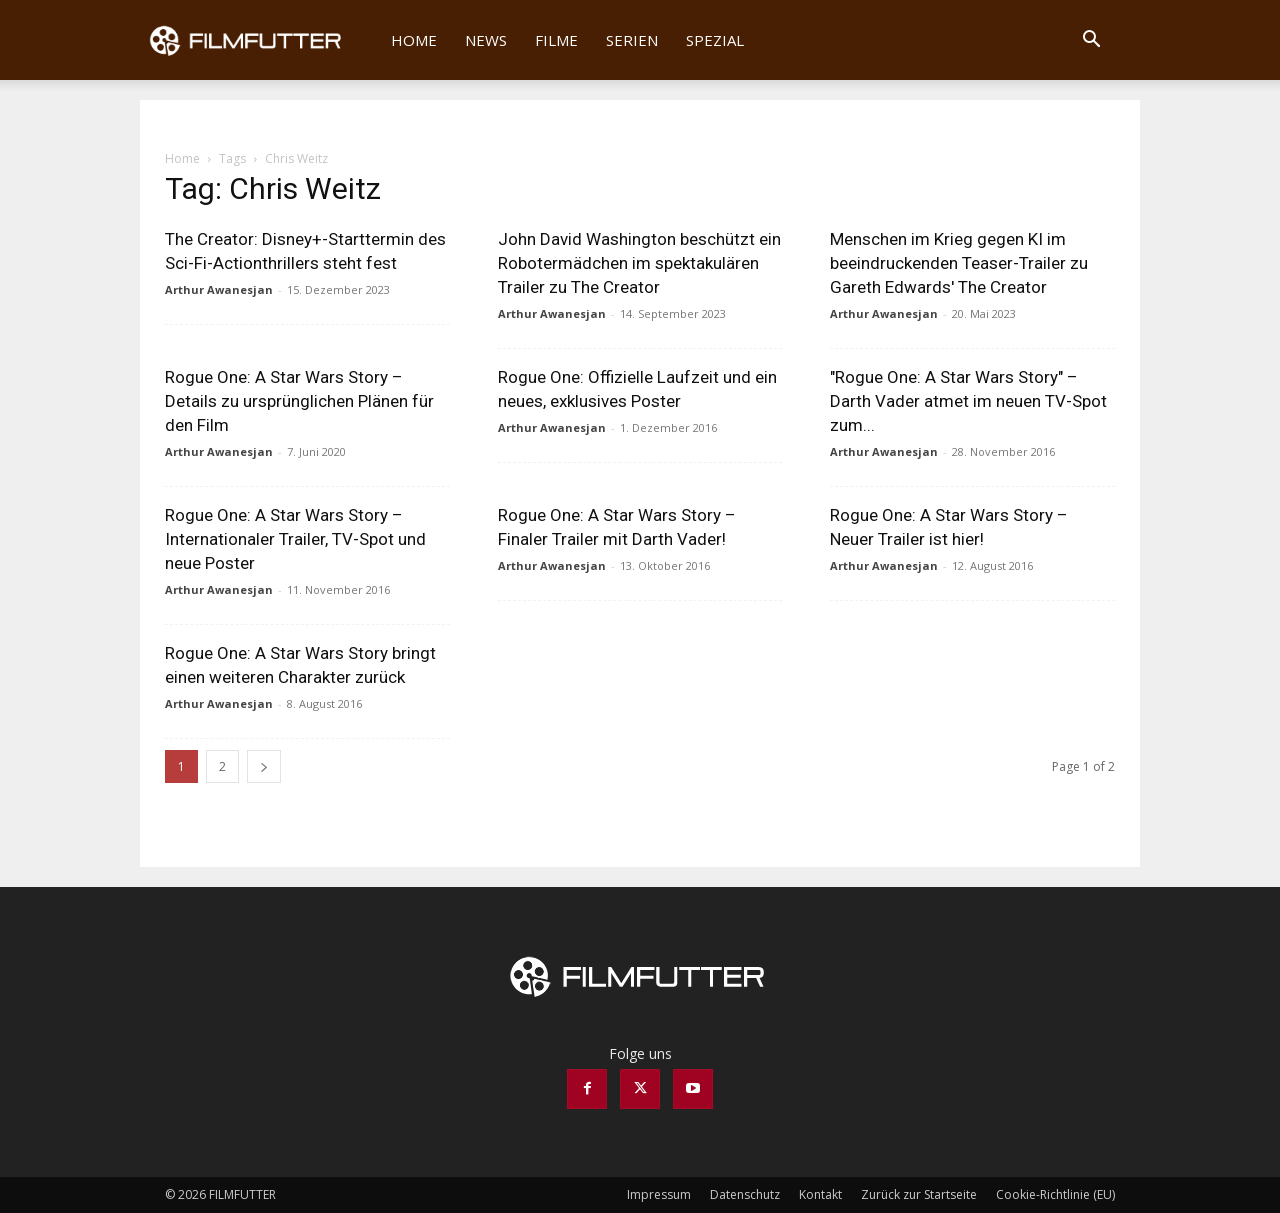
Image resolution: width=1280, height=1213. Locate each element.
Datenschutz (745, 1194)
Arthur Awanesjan (219, 289)
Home (414, 40)
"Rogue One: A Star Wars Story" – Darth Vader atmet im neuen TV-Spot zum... (968, 401)
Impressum (659, 1194)
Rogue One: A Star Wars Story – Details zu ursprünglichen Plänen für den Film (299, 401)
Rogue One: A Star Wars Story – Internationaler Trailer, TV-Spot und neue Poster (295, 539)
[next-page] (264, 766)
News (486, 40)
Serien (632, 40)
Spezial (715, 40)
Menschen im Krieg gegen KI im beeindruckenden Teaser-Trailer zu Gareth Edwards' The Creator (959, 263)
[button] (1091, 41)
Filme (556, 40)
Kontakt (820, 1194)
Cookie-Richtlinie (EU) (1055, 1194)
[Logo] (258, 40)
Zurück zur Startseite (919, 1194)
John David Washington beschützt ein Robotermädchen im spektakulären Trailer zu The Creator (639, 263)
